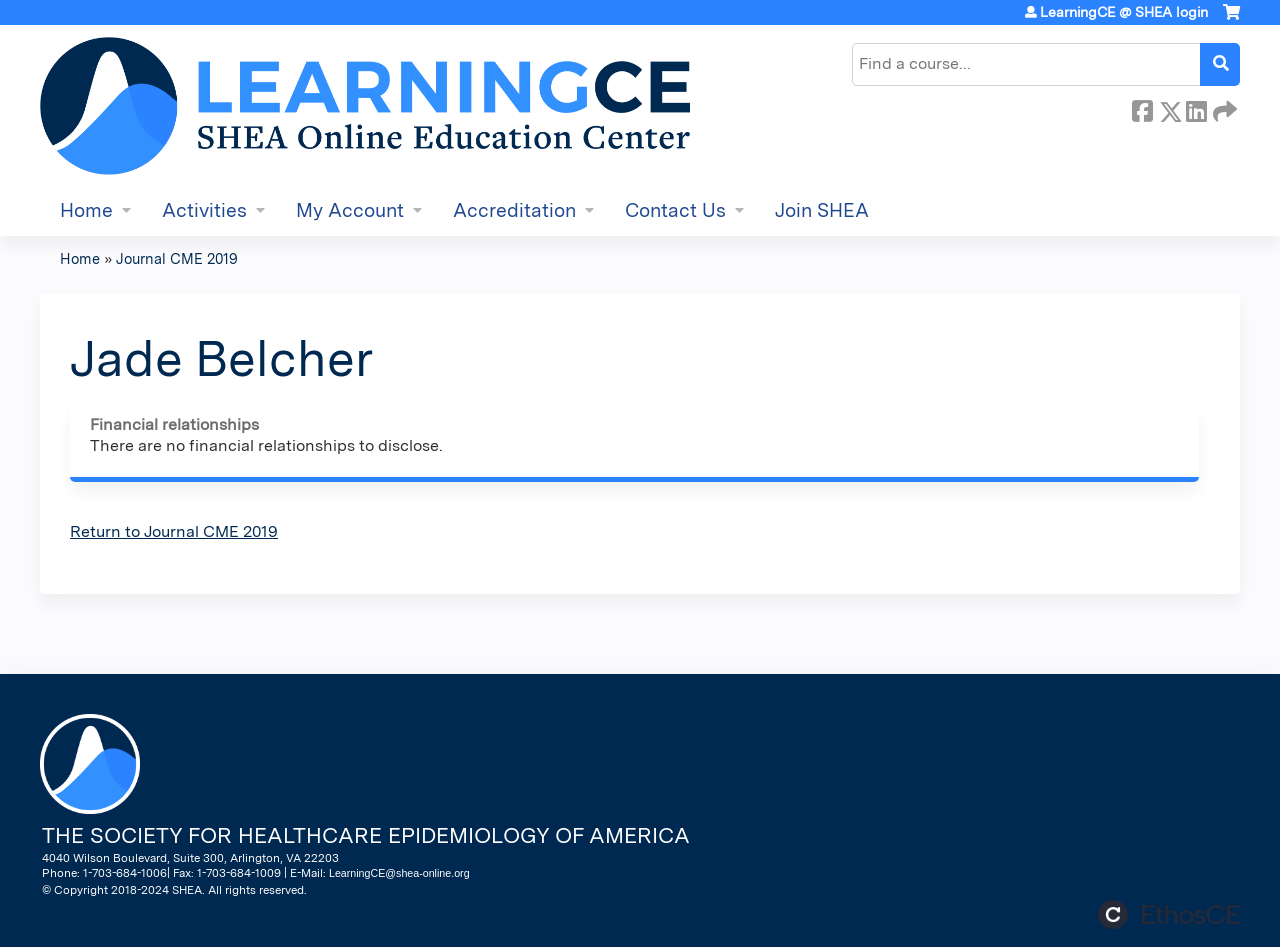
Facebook (1142, 108)
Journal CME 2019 (177, 258)
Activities (204, 210)
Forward (1223, 108)
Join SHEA (822, 210)
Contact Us (675, 210)
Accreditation (514, 210)
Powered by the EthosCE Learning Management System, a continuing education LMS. (1169, 914)
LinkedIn (1196, 108)
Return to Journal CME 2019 (174, 531)
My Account (350, 210)
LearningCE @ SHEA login (1124, 12)
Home (86, 210)
